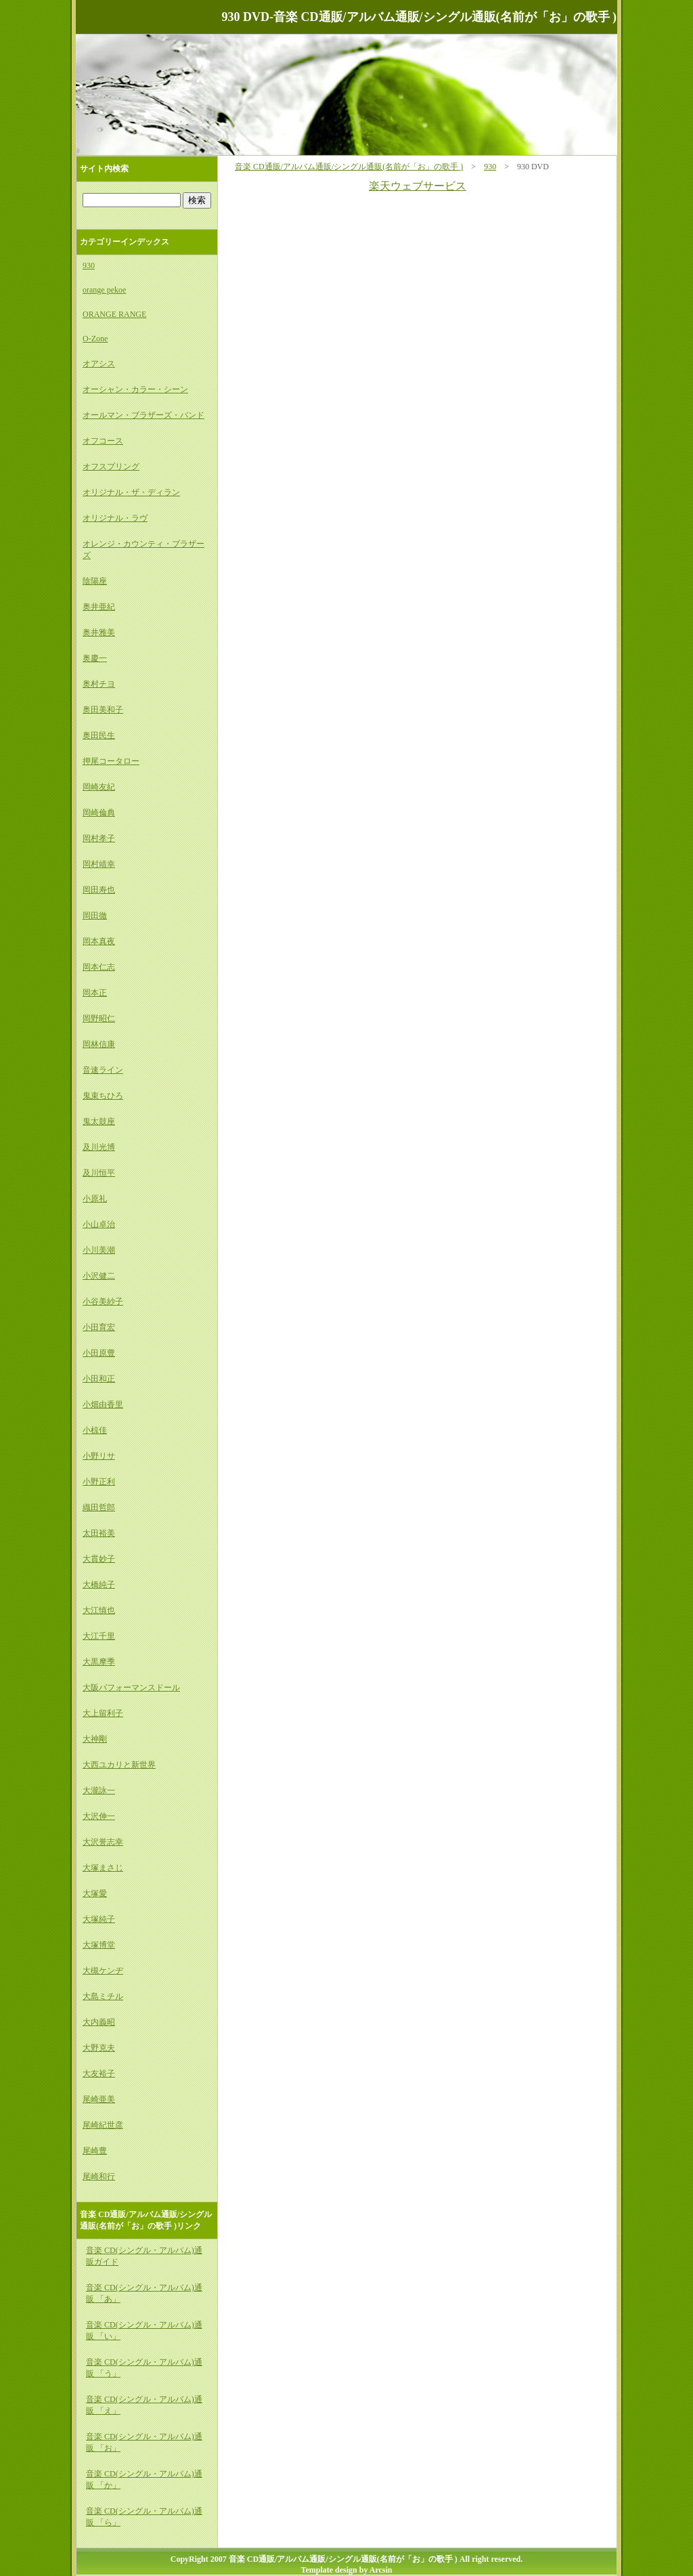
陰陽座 (95, 581)
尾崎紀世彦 (103, 2125)
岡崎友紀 (99, 787)
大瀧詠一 (99, 1790)
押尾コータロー (111, 761)
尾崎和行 (99, 2176)
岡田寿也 (99, 890)
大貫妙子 (99, 1559)
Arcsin (381, 2570)
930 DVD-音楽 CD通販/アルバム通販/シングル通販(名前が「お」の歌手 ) (419, 17)
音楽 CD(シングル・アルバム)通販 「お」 (144, 2442)
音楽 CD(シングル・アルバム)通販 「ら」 (144, 2516)
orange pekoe (104, 290)
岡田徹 (95, 915)
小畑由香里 (103, 1404)
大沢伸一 (99, 1816)
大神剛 (95, 1739)
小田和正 (99, 1378)
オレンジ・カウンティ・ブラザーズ (143, 549)
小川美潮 (99, 1250)
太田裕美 (99, 1533)
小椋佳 (95, 1430)
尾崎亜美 (99, 2099)
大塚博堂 (99, 1945)
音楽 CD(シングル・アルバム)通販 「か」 (144, 2479)
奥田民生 (99, 735)
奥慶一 (95, 658)
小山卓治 (99, 1224)
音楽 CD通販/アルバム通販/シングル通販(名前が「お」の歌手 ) (349, 166)
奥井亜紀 (99, 606)
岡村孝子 (99, 838)
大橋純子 (99, 1584)
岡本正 (95, 992)
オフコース (103, 441)
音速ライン (103, 1070)
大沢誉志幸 (103, 1842)
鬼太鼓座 (99, 1121)
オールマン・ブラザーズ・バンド (143, 415)
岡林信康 (99, 1044)
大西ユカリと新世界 (119, 1764)
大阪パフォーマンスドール (131, 1687)
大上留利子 (103, 1713)
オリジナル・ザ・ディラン (131, 492)
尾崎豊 (95, 2150)
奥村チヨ (99, 684)
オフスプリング (111, 466)
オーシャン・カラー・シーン (135, 389)
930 (490, 166)
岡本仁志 (99, 967)
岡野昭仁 (99, 1018)
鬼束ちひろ (103, 1095)
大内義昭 (99, 2022)
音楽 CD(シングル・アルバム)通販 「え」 (144, 2405)
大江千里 (99, 1636)
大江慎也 (99, 1610)
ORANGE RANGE (114, 314)
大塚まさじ (103, 1867)
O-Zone (95, 338)
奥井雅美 (99, 632)
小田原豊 (99, 1353)
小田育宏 (99, 1327)
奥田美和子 (103, 709)
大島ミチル (103, 1996)
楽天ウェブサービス (417, 186)
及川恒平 (99, 1173)
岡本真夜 (99, 941)
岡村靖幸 (99, 864)
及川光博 (99, 1147)
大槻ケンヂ (103, 1970)
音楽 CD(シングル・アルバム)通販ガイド (144, 2256)
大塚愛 (95, 1893)
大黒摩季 (99, 1662)
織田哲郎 (99, 1507)
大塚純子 (99, 1919)
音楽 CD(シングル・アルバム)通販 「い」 (144, 2330)
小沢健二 (99, 1276)
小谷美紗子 (103, 1301)
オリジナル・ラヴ (115, 518)
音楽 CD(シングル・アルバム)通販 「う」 (144, 2367)
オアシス (99, 363)
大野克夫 (99, 2048)
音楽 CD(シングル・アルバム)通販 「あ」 (144, 2293)
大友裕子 (99, 2073)
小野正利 (99, 1481)
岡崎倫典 (99, 812)
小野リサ (99, 1456)
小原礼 (95, 1198)
